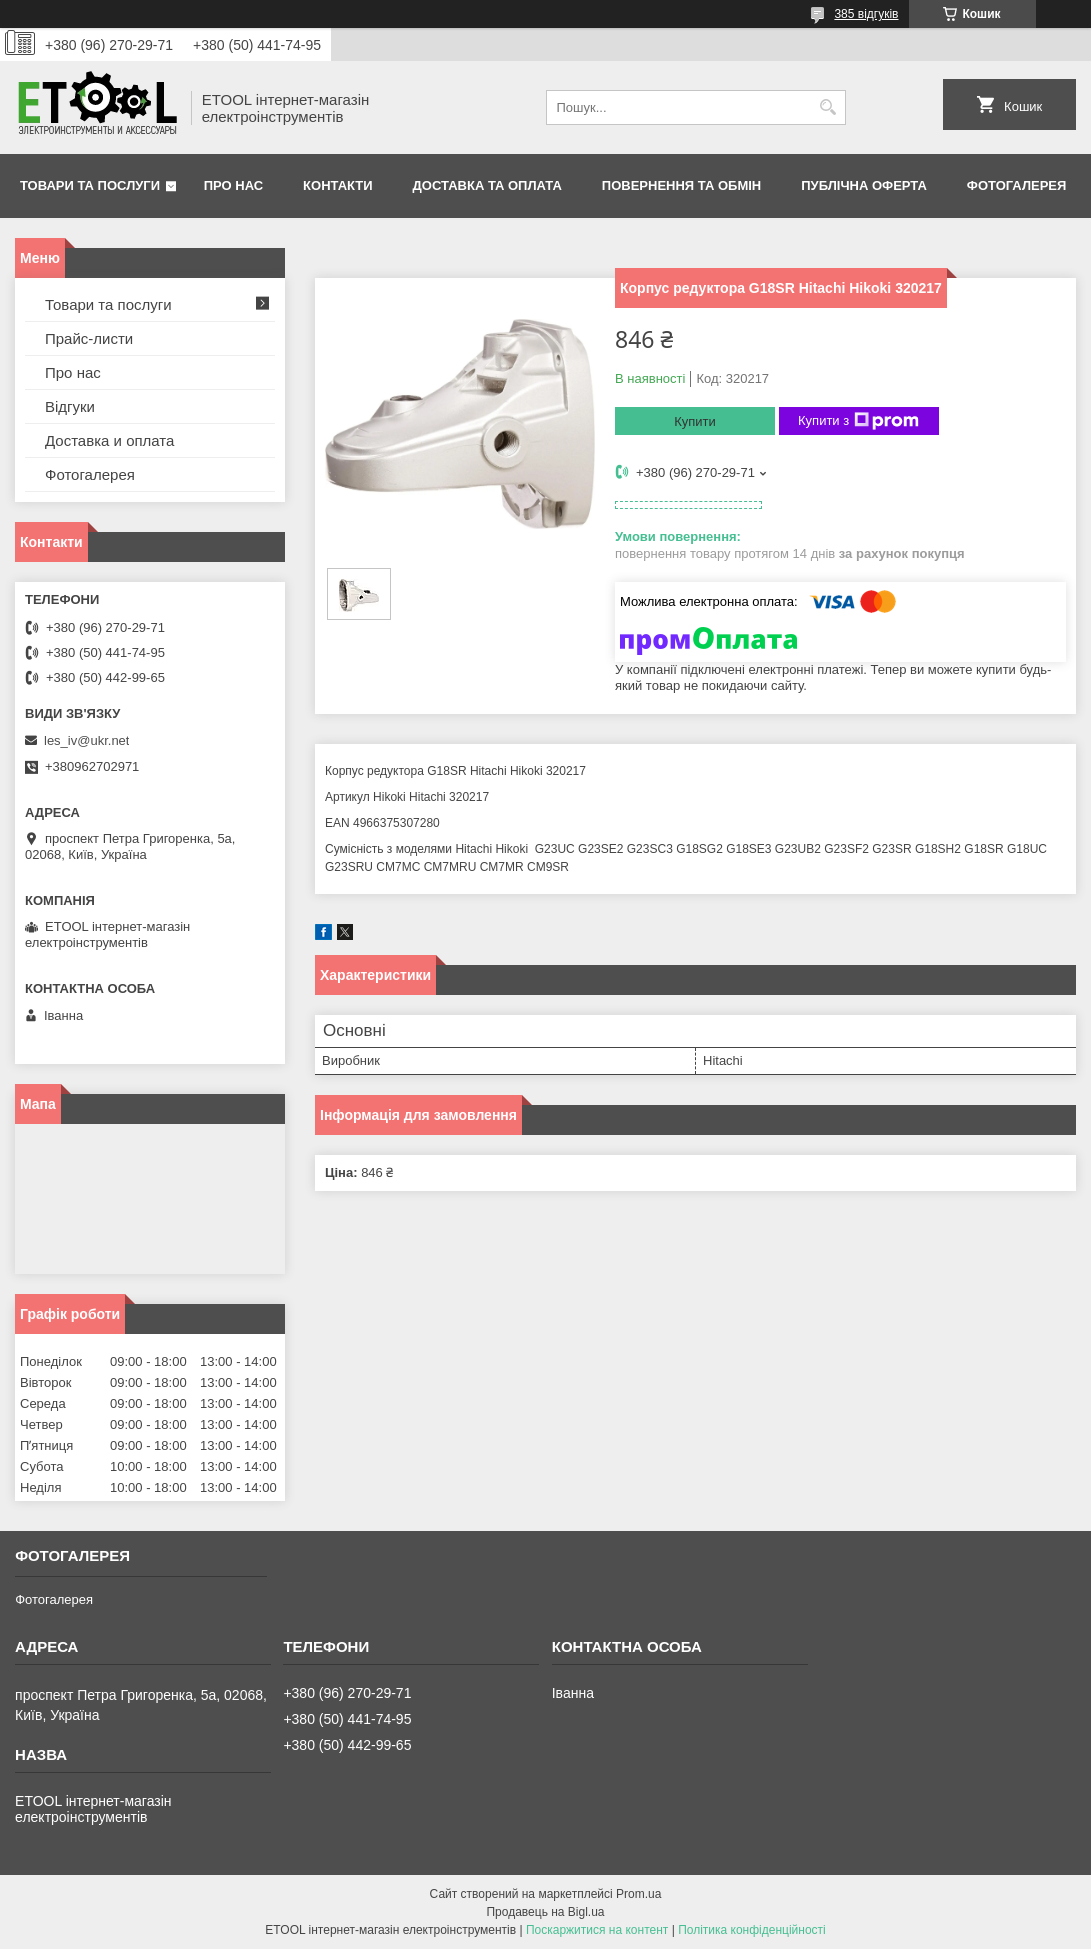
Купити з (858, 421)
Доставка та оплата (487, 185)
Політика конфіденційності (752, 1930)
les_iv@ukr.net (86, 740)
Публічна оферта (864, 185)
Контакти (338, 185)
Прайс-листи (89, 338)
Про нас (233, 185)
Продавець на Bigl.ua (545, 1912)
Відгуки (70, 406)
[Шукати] (828, 107)
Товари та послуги (90, 185)
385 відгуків (866, 14)
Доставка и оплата (109, 440)
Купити (695, 421)
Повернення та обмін (681, 185)
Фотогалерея (1017, 185)
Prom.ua (638, 1894)
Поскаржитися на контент (597, 1930)
